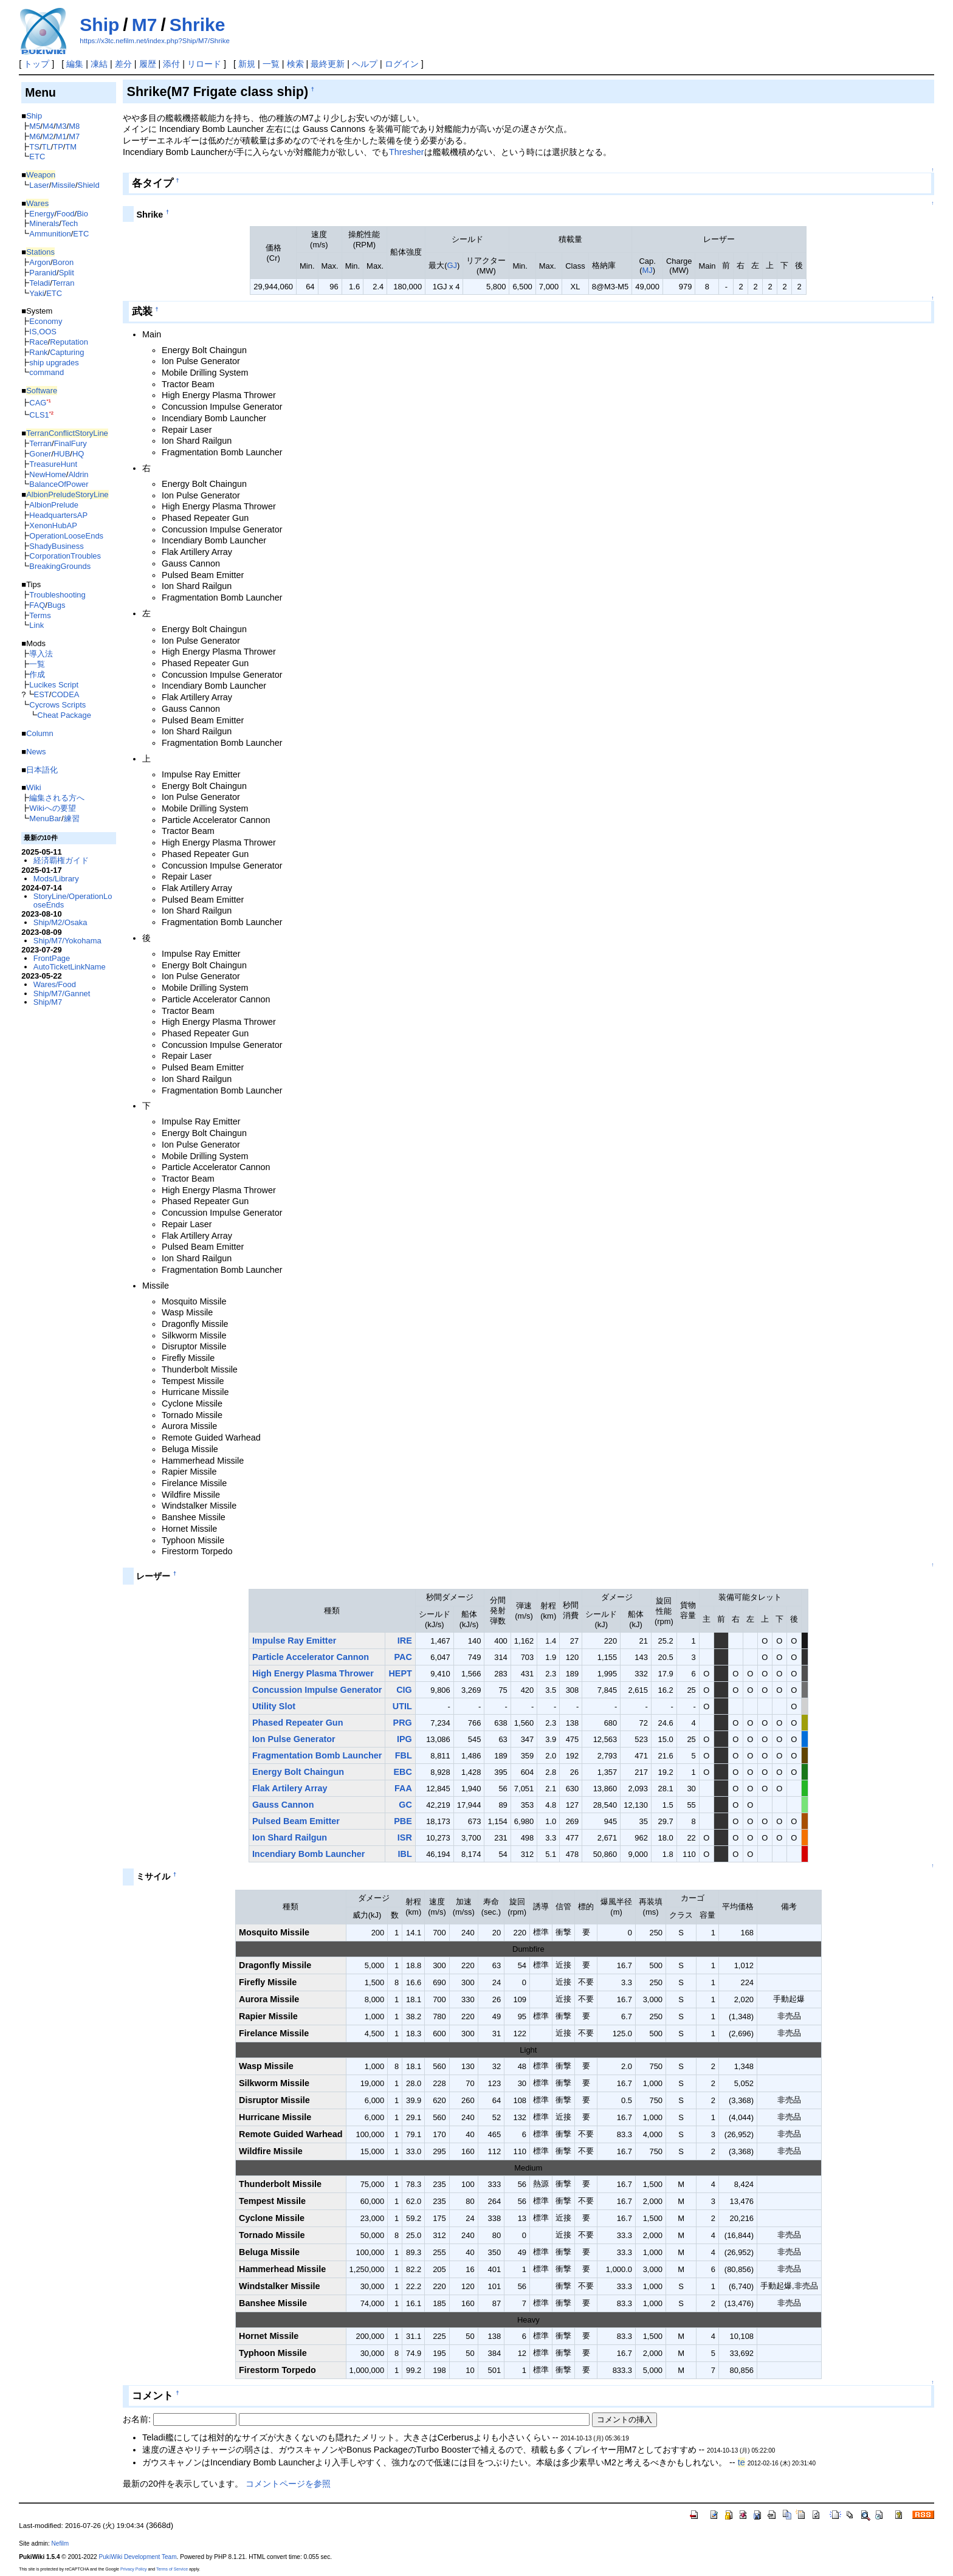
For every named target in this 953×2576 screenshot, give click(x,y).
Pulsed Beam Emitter (296, 1821)
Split (66, 272)
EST (41, 694)
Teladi (39, 283)
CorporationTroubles (65, 555)
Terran (63, 283)
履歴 (147, 64)
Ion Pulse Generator (293, 1739)
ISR (404, 1837)
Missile (63, 185)
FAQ (37, 605)
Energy (41, 213)
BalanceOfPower (58, 484)
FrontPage (51, 958)
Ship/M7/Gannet (62, 993)
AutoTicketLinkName (69, 966)
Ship (99, 25)
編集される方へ (56, 797)
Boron (63, 262)
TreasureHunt (53, 464)
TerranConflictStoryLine (67, 433)
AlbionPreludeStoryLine (67, 494)
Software (41, 390)
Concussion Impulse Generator (317, 1690)
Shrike (197, 25)
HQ (78, 453)
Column (39, 733)
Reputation (69, 341)
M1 (61, 136)
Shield (89, 185)
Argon (39, 262)
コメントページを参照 (288, 2483)
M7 (144, 25)
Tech (69, 223)
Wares (37, 203)
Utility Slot (273, 1706)
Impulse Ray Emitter (294, 1640)
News (36, 751)
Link (36, 625)
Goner (40, 453)
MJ (647, 270)
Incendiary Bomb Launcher (308, 1854)
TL (46, 146)
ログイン (402, 64)
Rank (38, 352)
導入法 (41, 653)
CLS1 (39, 414)
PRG (402, 1722)
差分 (123, 64)
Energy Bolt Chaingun (298, 1772)
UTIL (402, 1706)
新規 (246, 64)
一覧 (271, 64)
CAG (37, 402)
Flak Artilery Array (290, 1788)
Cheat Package (64, 715)
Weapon (40, 174)
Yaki (36, 293)
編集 (74, 64)
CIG (404, 1690)
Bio (82, 213)
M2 (48, 136)
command (46, 372)
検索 (295, 64)
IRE (404, 1640)
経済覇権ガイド (61, 860)
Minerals (44, 223)
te (741, 2462)
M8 (74, 126)
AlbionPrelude (53, 504)
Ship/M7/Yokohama (67, 940)
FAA (403, 1788)
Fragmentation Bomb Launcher (317, 1755)
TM (71, 146)
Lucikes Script (53, 684)
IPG (404, 1739)
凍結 (99, 64)
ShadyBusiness (56, 546)
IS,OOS (43, 331)
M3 (61, 126)
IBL (405, 1854)
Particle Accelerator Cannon (310, 1657)
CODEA (65, 694)
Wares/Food (54, 984)
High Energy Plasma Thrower (313, 1673)
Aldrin (78, 474)
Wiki (33, 787)
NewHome (47, 474)
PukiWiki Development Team (138, 2557)
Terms (39, 615)
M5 (34, 126)
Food (66, 213)
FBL (403, 1755)
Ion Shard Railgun (289, 1837)
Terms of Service (172, 2569)
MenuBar (45, 818)
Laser (39, 185)
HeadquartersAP (58, 515)
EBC (402, 1772)
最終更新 (328, 64)
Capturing (67, 352)
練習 (72, 818)
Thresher (406, 152)
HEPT (399, 1673)
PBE (403, 1821)
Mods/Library (56, 878)
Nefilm (60, 2543)
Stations (40, 252)
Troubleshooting (57, 594)
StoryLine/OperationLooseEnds (72, 900)
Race (38, 341)
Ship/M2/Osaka (60, 922)
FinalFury (70, 443)
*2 (51, 413)
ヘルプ (364, 64)
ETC (37, 156)
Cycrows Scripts (57, 704)
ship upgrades (53, 362)
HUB (61, 453)
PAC (402, 1657)
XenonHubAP (53, 525)
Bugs (56, 605)
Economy (45, 321)
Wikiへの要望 (52, 808)
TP (58, 146)
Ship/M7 (48, 1002)
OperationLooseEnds (66, 535)
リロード (204, 64)
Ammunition (50, 233)
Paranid (43, 272)
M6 (34, 136)
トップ (36, 64)
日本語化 (42, 769)
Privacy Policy (133, 2569)
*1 (48, 401)
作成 (37, 674)
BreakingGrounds (60, 566)
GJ (452, 265)
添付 (171, 64)
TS (34, 146)
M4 (48, 126)
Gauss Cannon (283, 1805)
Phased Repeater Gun (297, 1722)
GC (405, 1805)
